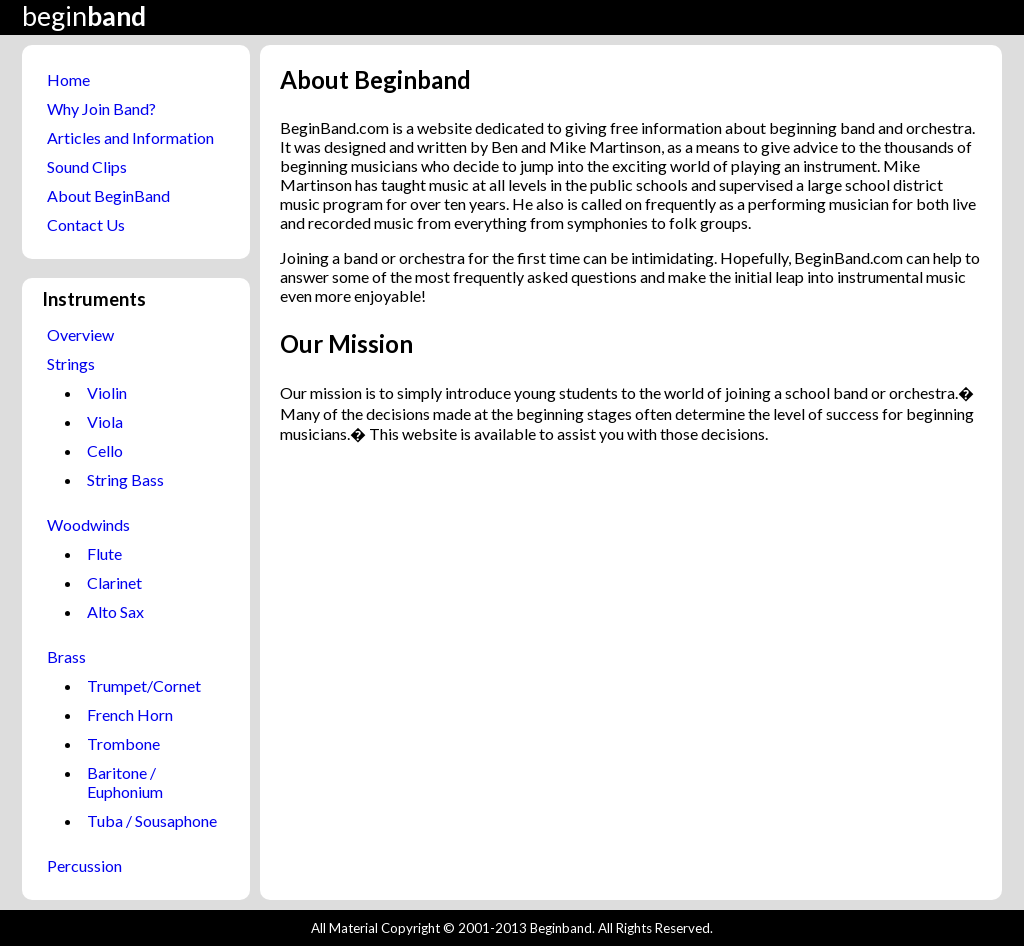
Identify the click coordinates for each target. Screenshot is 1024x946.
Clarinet (114, 582)
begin (84, 16)
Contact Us (86, 224)
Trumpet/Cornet (144, 685)
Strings (71, 363)
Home (68, 79)
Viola (105, 421)
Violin (107, 392)
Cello (105, 450)
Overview (80, 334)
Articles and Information (130, 137)
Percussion (84, 865)
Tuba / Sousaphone (152, 820)
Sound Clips (87, 166)
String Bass (125, 479)
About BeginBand (108, 195)
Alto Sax (115, 611)
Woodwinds (88, 524)
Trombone (123, 743)
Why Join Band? (101, 108)
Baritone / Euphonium (125, 782)
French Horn (130, 714)
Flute (104, 553)
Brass (66, 656)
